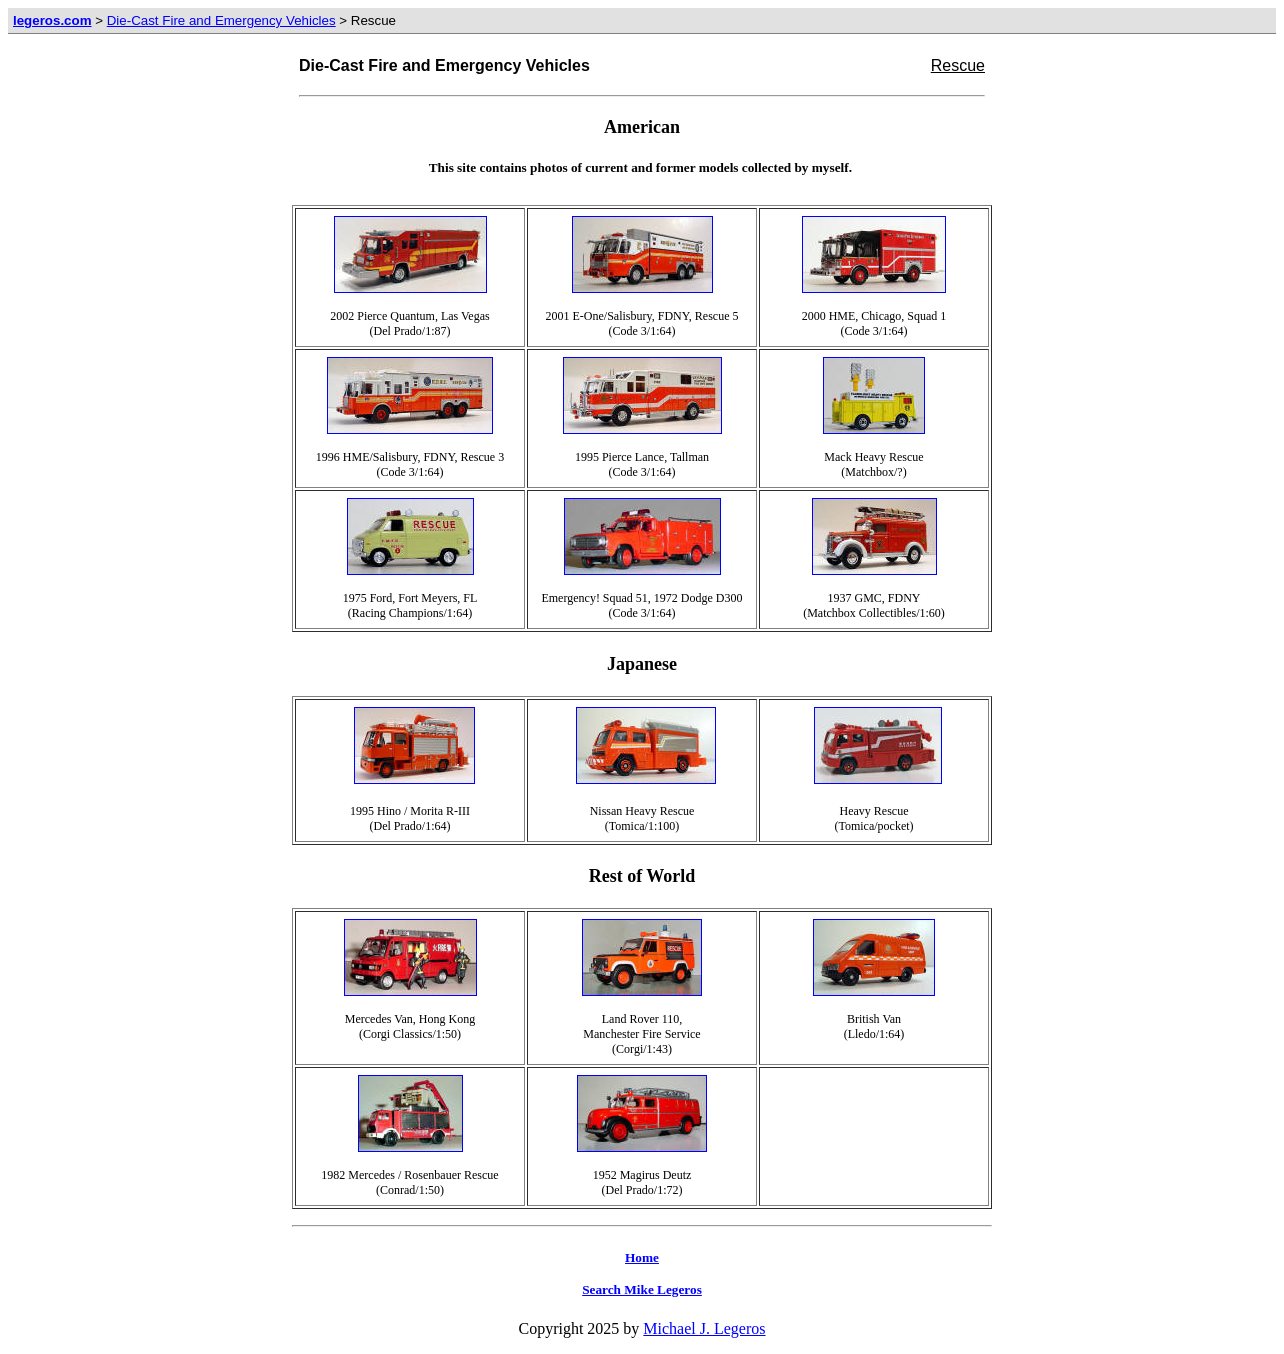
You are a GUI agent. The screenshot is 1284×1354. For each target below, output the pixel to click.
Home (642, 1257)
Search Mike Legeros (642, 1289)
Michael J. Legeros (704, 1328)
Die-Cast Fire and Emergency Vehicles (221, 20)
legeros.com (52, 20)
